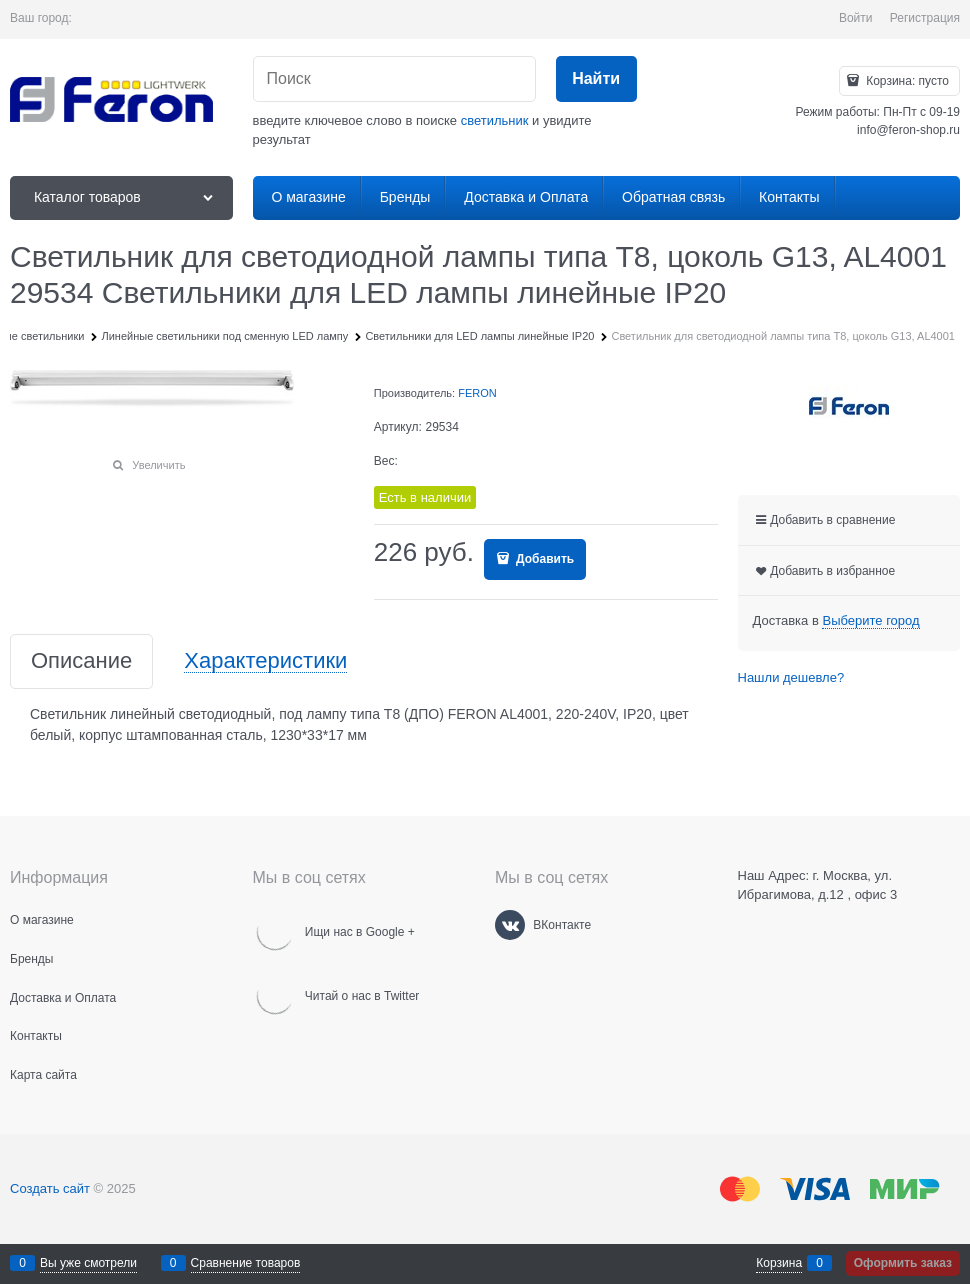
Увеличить (158, 465)
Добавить (543, 559)
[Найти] (596, 79)
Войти (856, 18)
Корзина (779, 1263)
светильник (495, 120)
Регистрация (925, 18)
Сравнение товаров (246, 1263)
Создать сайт (50, 1188)
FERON (477, 393)
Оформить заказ (903, 1263)
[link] (870, 621)
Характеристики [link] (265, 661)
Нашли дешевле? (791, 677)
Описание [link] (81, 661)
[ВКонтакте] (510, 925)
